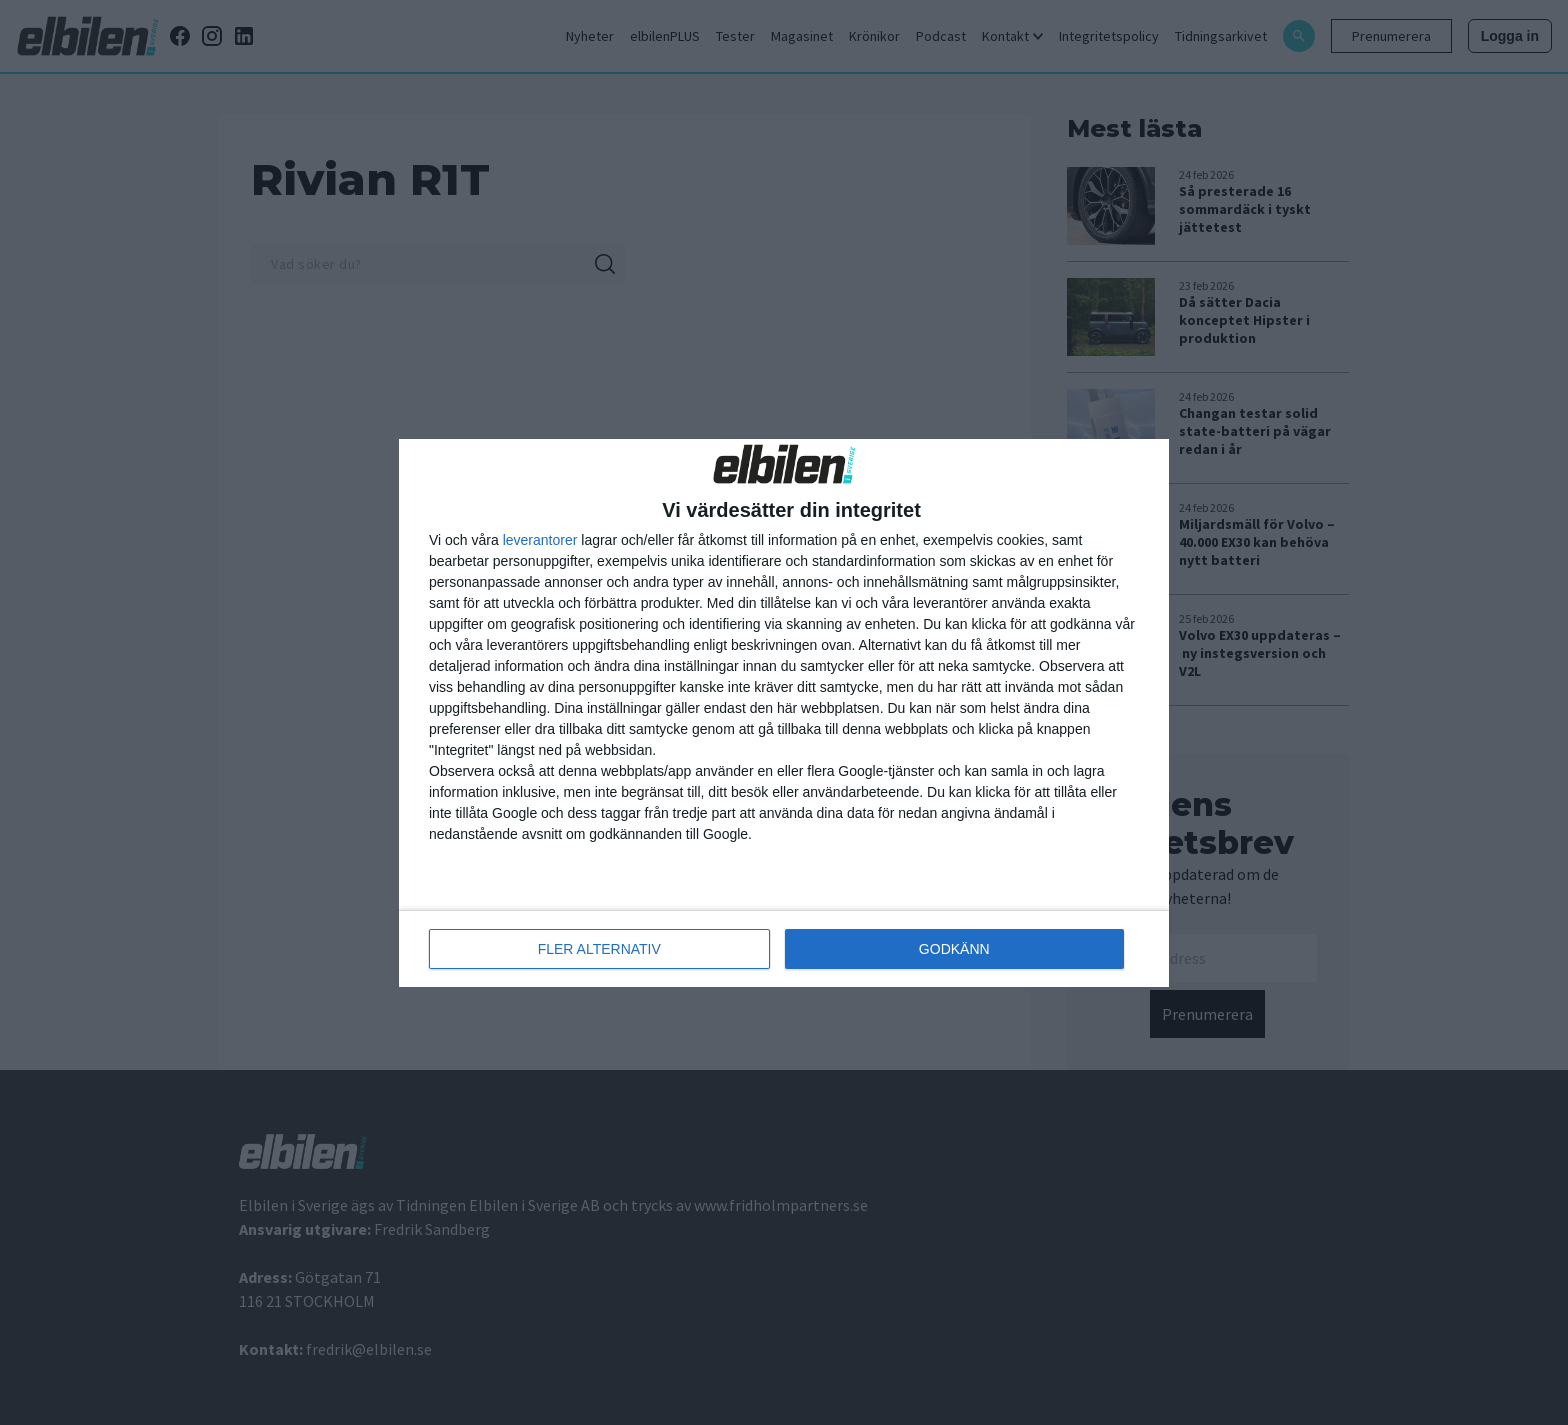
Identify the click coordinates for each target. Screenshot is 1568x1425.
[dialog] (784, 713)
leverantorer (540, 540)
